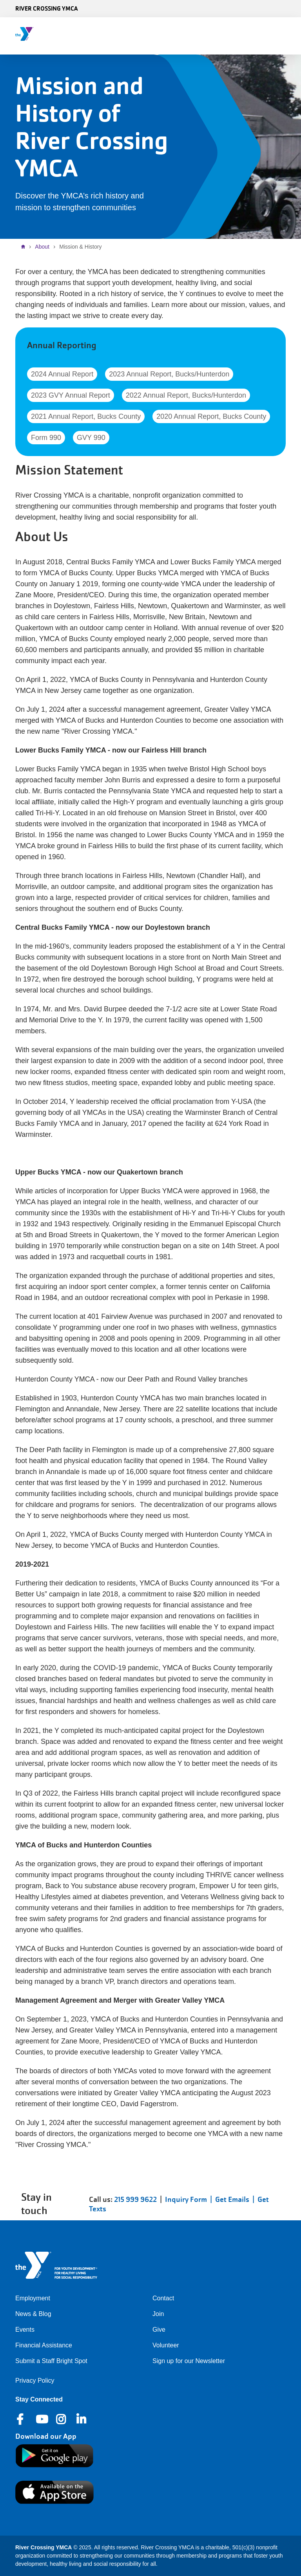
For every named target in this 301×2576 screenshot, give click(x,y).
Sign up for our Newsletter (188, 2361)
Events (24, 2329)
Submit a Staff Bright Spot (51, 2361)
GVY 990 (91, 438)
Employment (32, 2298)
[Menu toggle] (289, 33)
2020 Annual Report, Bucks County (211, 416)
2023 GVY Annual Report (70, 395)
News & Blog (33, 2314)
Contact (163, 2298)
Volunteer (165, 2345)
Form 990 (46, 438)
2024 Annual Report (62, 374)
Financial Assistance (43, 2345)
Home (25, 246)
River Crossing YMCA (46, 8)
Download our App (45, 2436)
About (42, 247)
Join (158, 2314)
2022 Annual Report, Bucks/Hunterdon (186, 395)
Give (158, 2329)
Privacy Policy (34, 2380)
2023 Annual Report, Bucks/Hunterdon (169, 374)
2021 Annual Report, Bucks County (86, 416)
